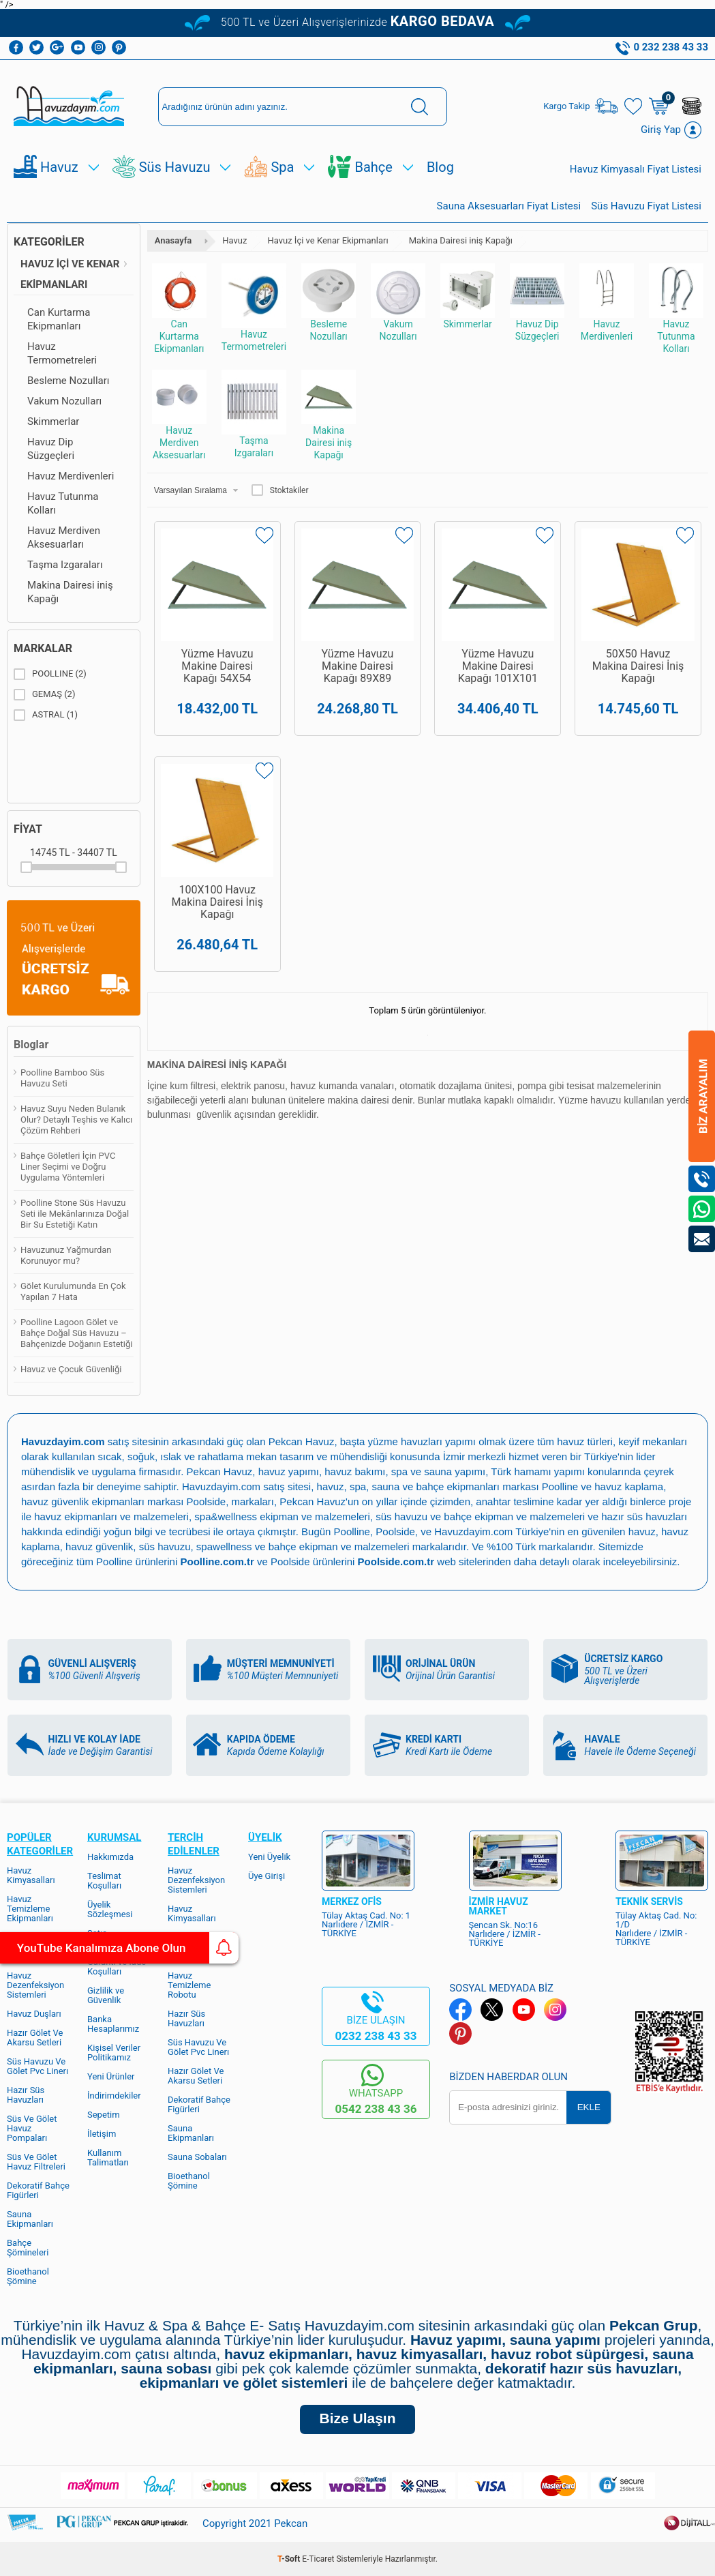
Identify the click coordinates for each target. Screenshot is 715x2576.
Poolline (560, 1486)
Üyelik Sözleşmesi (109, 1909)
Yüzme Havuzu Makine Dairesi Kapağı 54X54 (217, 666)
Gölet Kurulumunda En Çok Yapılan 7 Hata (73, 1291)
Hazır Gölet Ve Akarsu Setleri (35, 2037)
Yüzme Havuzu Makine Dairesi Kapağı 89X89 (358, 666)
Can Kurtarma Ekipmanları (58, 319)
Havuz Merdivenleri (70, 476)
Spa (282, 167)
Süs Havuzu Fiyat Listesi (646, 206)
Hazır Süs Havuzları (25, 2095)
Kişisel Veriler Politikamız (113, 2052)
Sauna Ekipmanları (30, 2219)
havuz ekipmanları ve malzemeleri (111, 1516)
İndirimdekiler (114, 2095)
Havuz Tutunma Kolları (62, 503)
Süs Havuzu (175, 167)
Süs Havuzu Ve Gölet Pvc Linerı (37, 2066)
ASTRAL (46, 715)
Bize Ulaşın (357, 2418)
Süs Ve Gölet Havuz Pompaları (32, 2128)
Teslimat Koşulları (104, 1881)
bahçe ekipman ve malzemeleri (339, 1546)
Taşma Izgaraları (65, 565)
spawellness (224, 1546)
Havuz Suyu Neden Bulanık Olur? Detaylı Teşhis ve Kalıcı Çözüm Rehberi (76, 1120)
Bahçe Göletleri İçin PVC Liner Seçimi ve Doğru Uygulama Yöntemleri (67, 1167)
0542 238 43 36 (375, 2109)
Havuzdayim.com (221, 1486)
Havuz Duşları (34, 2014)
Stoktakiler (280, 490)
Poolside (206, 1501)
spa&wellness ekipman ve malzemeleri (282, 1516)
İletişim (101, 2134)
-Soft (289, 2559)
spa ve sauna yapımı (438, 1471)
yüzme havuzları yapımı (422, 1441)
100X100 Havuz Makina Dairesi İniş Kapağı (216, 906)
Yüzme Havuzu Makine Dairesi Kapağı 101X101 (498, 666)
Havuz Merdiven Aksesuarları (63, 537)
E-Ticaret (318, 2559)
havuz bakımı (354, 1471)
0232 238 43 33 (375, 2036)
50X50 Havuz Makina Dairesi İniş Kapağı (638, 666)
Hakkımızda (110, 1857)
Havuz (59, 167)
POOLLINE (50, 674)
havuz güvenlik (99, 1546)
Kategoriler (49, 241)
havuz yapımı (288, 1471)
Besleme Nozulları (68, 380)
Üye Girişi (266, 1876)
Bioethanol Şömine (28, 2276)
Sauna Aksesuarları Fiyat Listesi (509, 206)
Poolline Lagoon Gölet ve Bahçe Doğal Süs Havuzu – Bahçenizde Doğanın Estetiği (76, 1333)
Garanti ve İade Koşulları (116, 1967)
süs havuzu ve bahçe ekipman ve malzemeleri (480, 1516)
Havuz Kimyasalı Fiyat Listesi (635, 169)
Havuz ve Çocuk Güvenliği (70, 1369)
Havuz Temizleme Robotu (189, 1985)
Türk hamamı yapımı (538, 1471)
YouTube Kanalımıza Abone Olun (128, 1948)
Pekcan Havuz (302, 1441)
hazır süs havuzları (644, 1516)
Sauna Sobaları (197, 2157)
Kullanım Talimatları (108, 2157)
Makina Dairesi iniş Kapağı (70, 592)
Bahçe (373, 167)
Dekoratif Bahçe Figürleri (38, 2190)
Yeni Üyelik (269, 1857)
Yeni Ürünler (111, 2076)
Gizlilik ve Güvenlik (105, 1995)
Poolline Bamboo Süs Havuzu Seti (62, 1078)
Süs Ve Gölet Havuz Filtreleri (36, 2162)
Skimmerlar (53, 421)
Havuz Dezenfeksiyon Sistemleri (35, 1985)
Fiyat (28, 829)
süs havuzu (165, 1546)
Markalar (43, 648)
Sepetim (103, 2114)
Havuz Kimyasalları (31, 1875)
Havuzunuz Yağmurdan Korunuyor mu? (66, 1255)
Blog (440, 167)
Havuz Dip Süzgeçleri (50, 449)
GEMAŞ (44, 694)
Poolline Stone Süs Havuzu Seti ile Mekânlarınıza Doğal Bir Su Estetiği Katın (74, 1214)
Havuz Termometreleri (62, 353)
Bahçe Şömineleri (27, 2247)
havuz (642, 1531)
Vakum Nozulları (64, 401)
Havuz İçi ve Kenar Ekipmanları (69, 274)
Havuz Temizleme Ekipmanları (30, 1908)
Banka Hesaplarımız (113, 2024)
